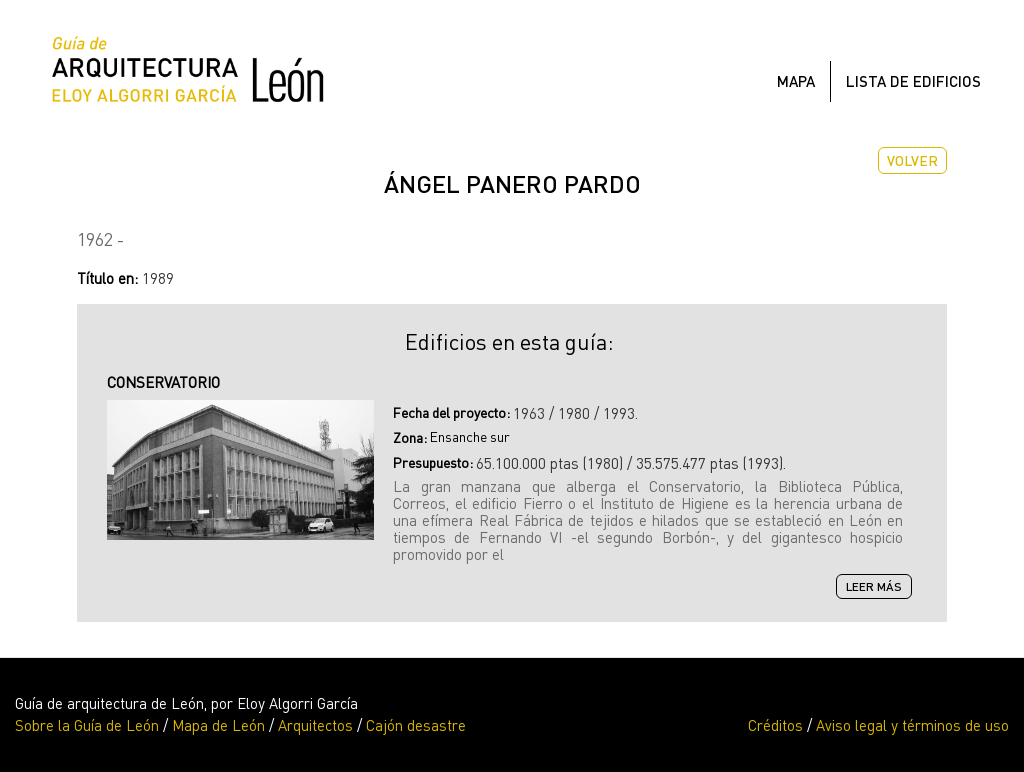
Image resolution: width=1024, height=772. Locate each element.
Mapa (796, 81)
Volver (912, 160)
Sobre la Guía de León (87, 725)
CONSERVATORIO (163, 382)
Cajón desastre (416, 725)
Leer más (879, 587)
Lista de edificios (913, 81)
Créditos (775, 725)
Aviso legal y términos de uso (912, 725)
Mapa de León (218, 725)
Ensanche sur (470, 436)
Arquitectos (315, 725)
